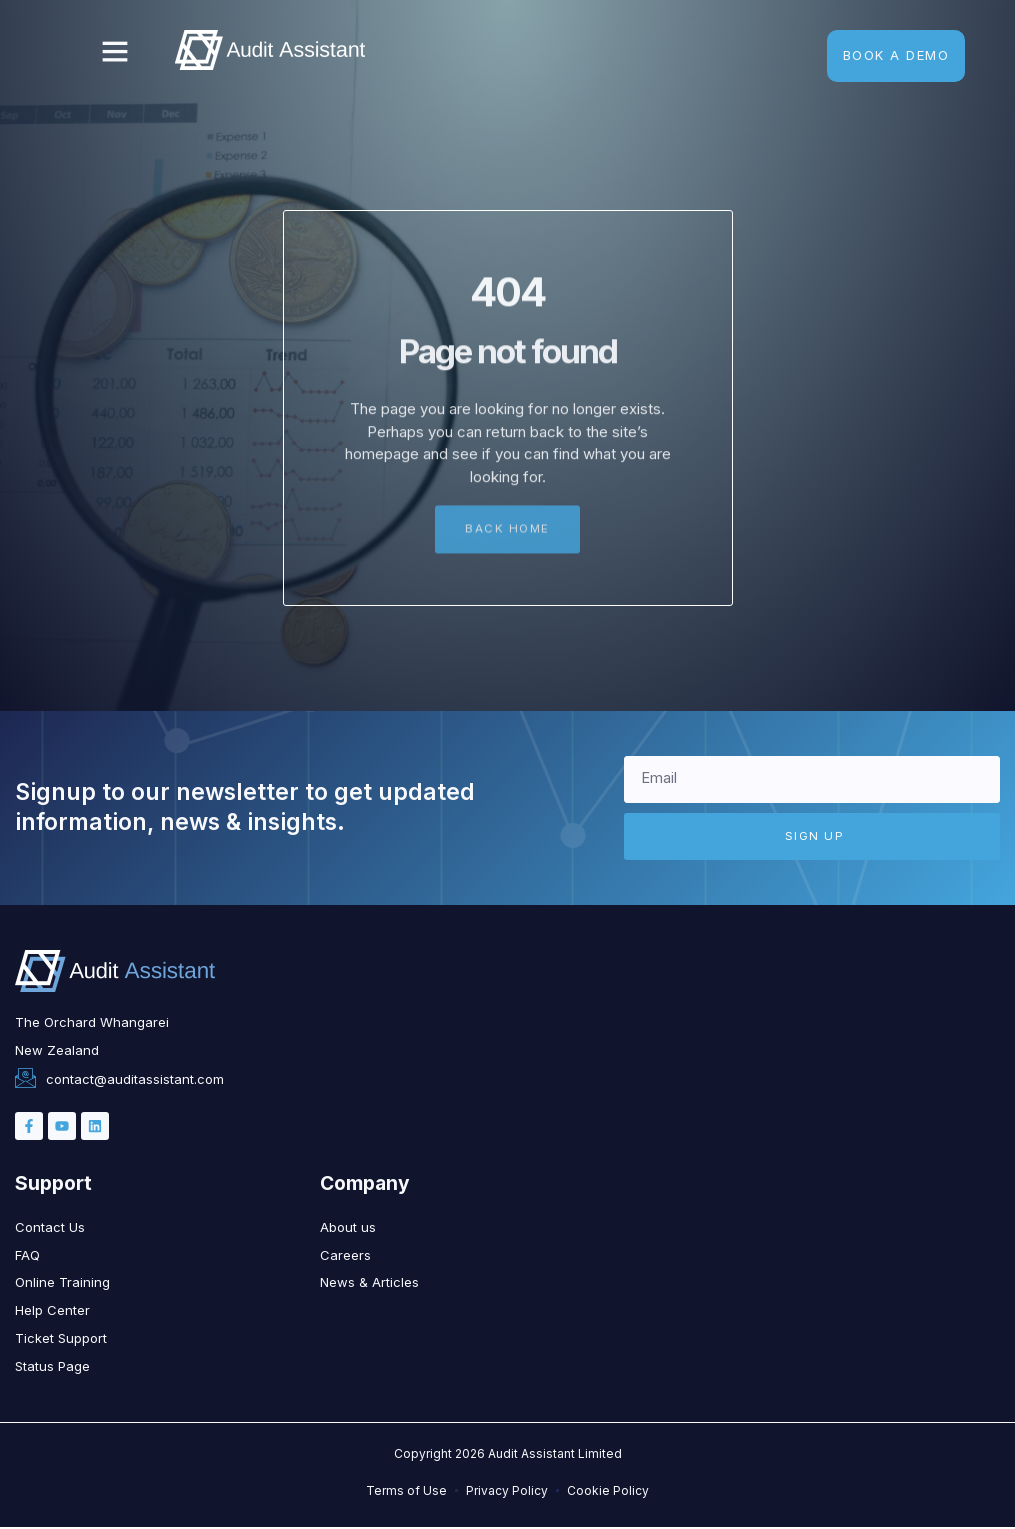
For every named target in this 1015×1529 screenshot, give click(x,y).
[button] (115, 51)
